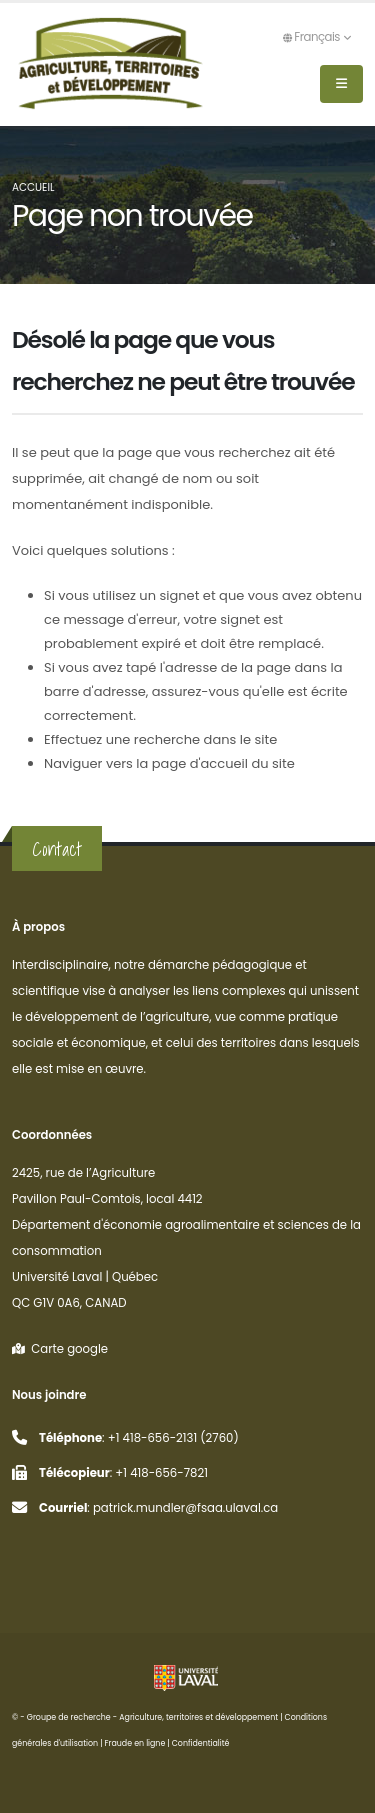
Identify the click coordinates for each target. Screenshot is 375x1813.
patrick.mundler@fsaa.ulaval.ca (185, 1508)
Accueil (33, 187)
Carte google (60, 1349)
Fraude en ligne (135, 1743)
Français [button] (316, 37)
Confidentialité (201, 1743)
